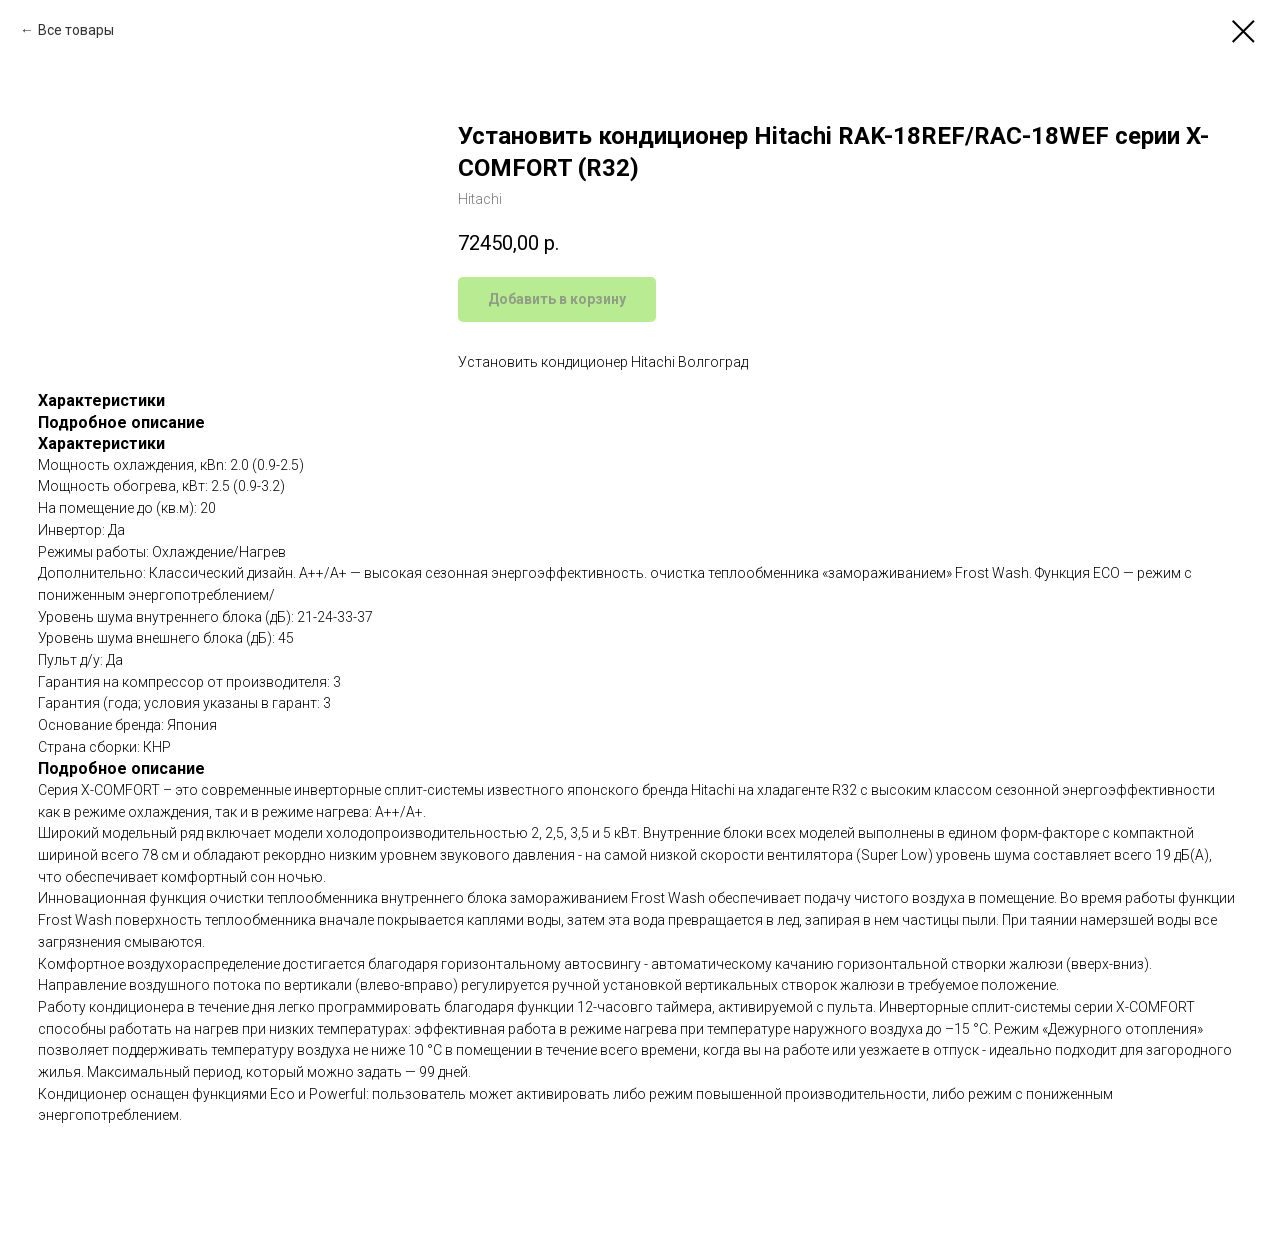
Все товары (76, 30)
